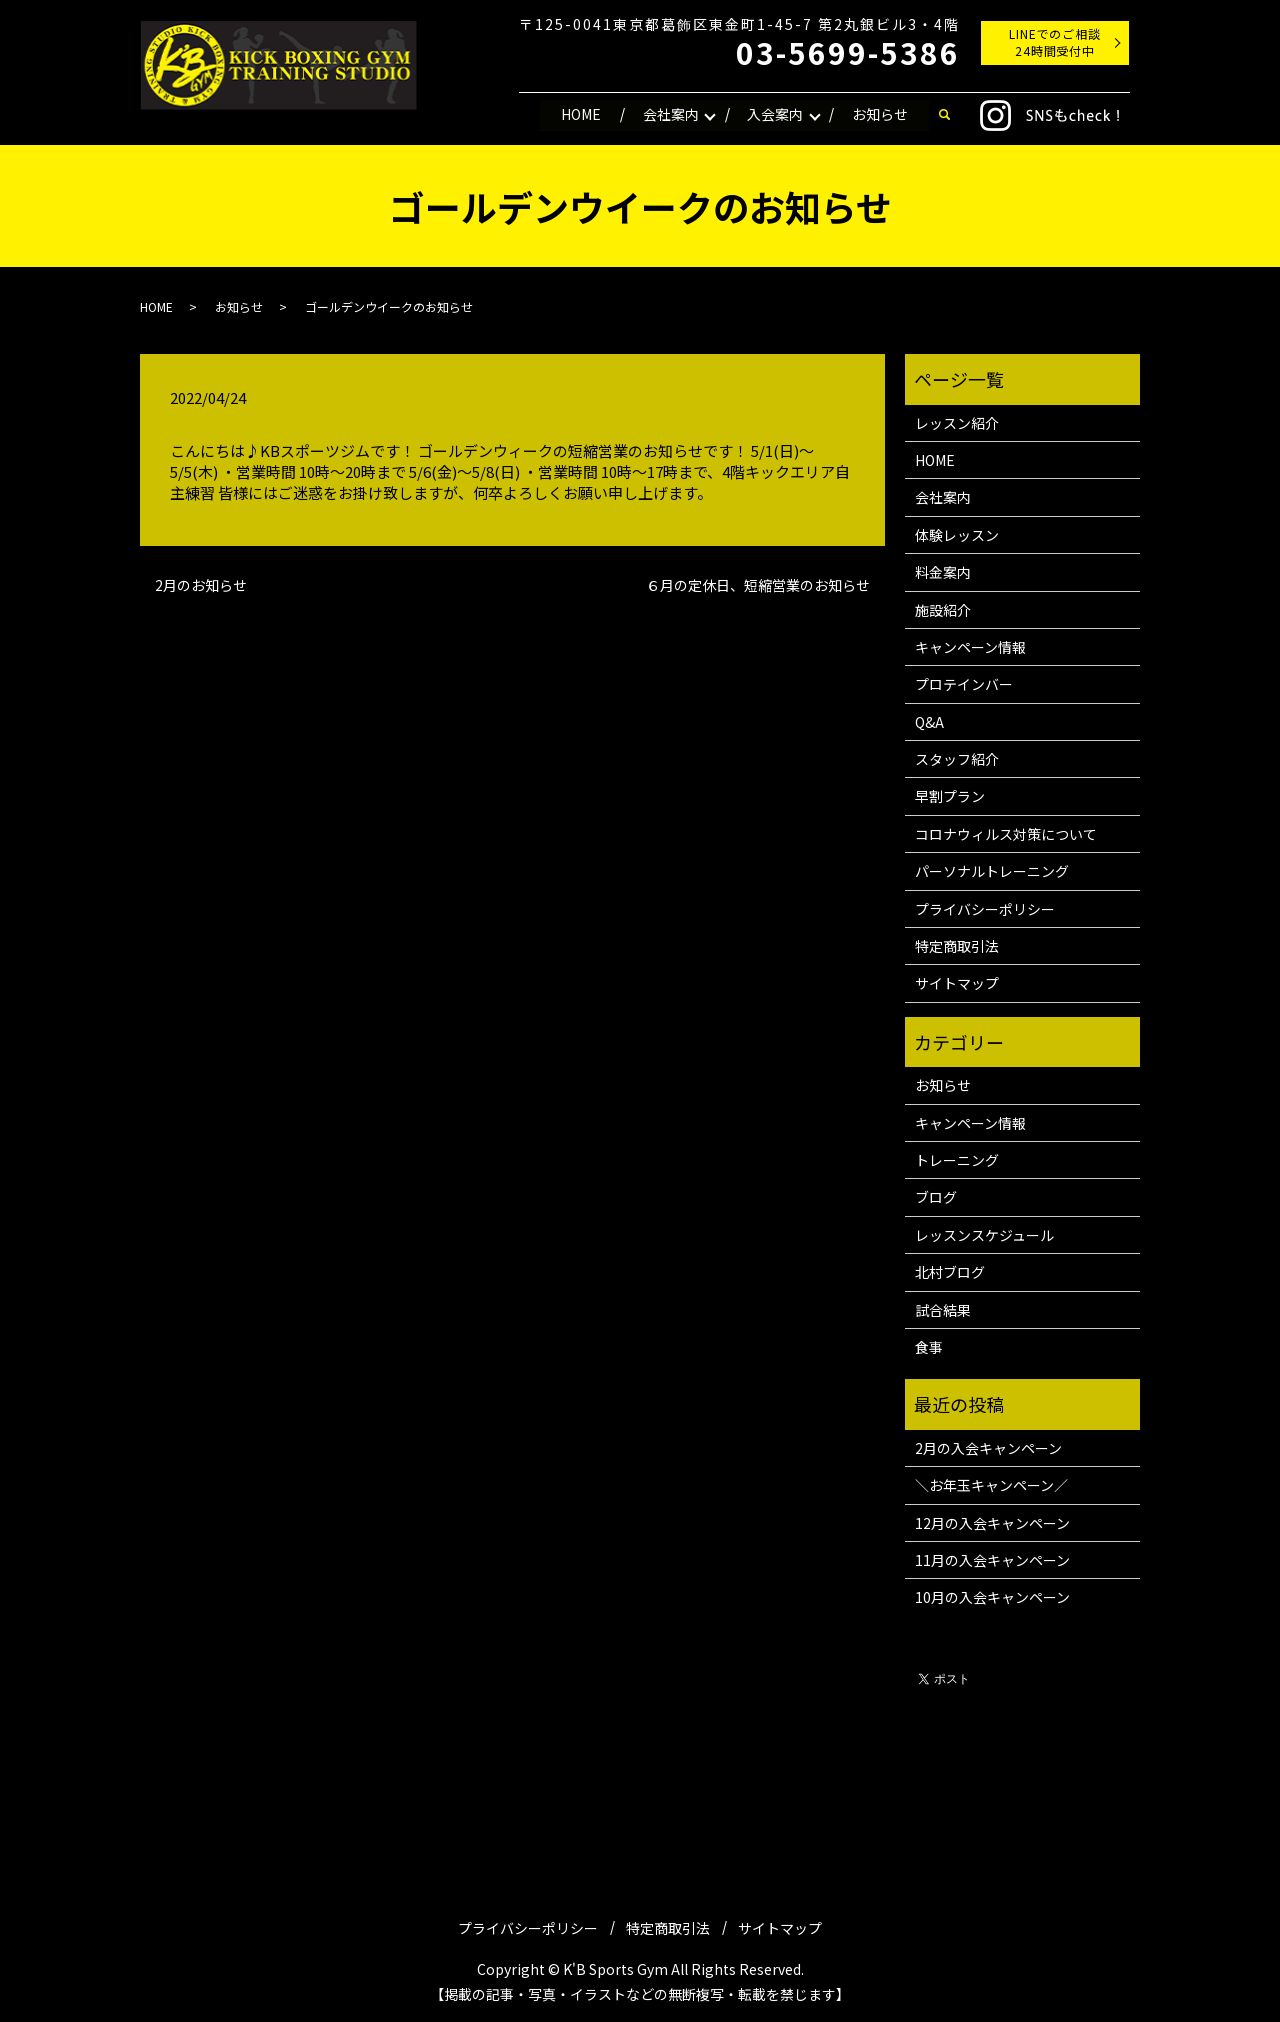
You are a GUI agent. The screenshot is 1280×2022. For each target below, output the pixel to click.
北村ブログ (950, 1272)
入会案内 (775, 114)
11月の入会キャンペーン (992, 1560)
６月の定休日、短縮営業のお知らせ (758, 585)
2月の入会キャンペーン (988, 1448)
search (944, 115)
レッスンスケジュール (984, 1235)
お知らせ (880, 114)
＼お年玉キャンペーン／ (991, 1485)
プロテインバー (964, 684)
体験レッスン (957, 535)
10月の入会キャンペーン (992, 1597)
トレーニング (957, 1160)
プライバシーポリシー (985, 909)
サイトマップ (957, 983)
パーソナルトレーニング (992, 871)
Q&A (929, 722)
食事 (929, 1347)
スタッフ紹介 (957, 759)
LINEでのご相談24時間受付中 (1055, 42)
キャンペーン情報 (970, 647)
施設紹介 (943, 610)
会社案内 (670, 114)
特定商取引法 (957, 946)
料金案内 (943, 572)
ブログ (936, 1197)
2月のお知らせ (201, 585)
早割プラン (950, 796)
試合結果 (943, 1310)
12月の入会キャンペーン (992, 1523)
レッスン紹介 (957, 423)
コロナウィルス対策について (1006, 834)
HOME (580, 114)
